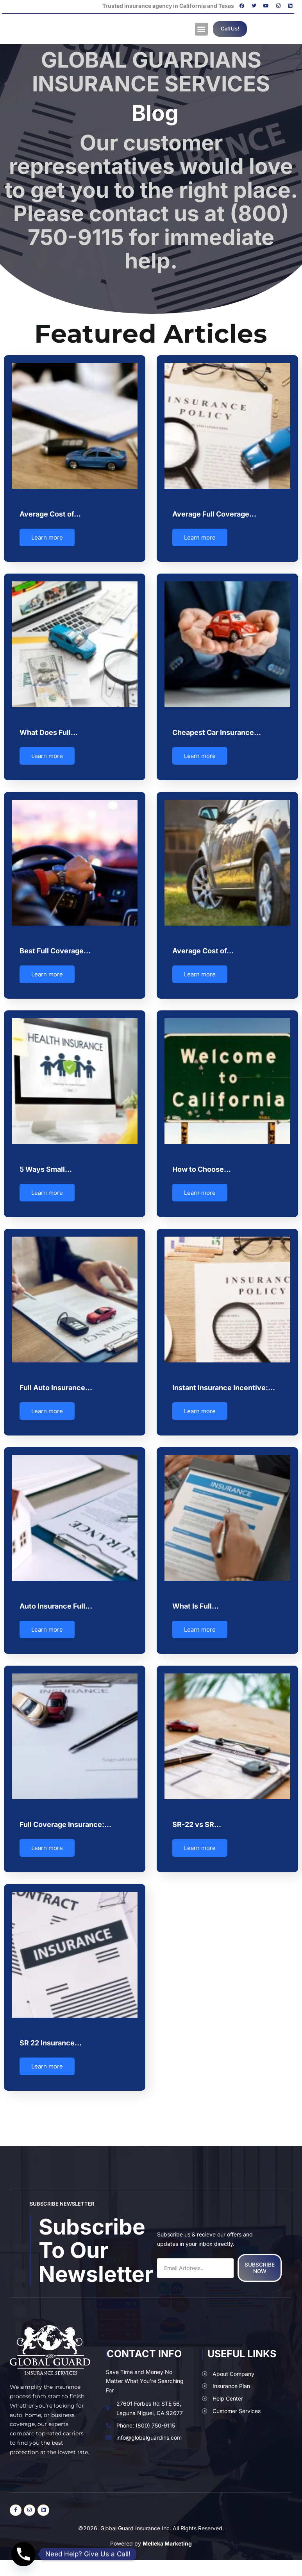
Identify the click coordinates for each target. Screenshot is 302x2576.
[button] (201, 29)
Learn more (47, 537)
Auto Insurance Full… (56, 1601)
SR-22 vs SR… (196, 1818)
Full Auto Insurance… (56, 1384)
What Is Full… (195, 1601)
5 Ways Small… (46, 1166)
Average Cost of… (50, 514)
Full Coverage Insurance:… (65, 1818)
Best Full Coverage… (55, 949)
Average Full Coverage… (214, 514)
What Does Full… (49, 731)
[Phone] (23, 2554)
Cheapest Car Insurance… (216, 731)
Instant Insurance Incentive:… (223, 1384)
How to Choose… (201, 1166)
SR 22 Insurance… (51, 2036)
